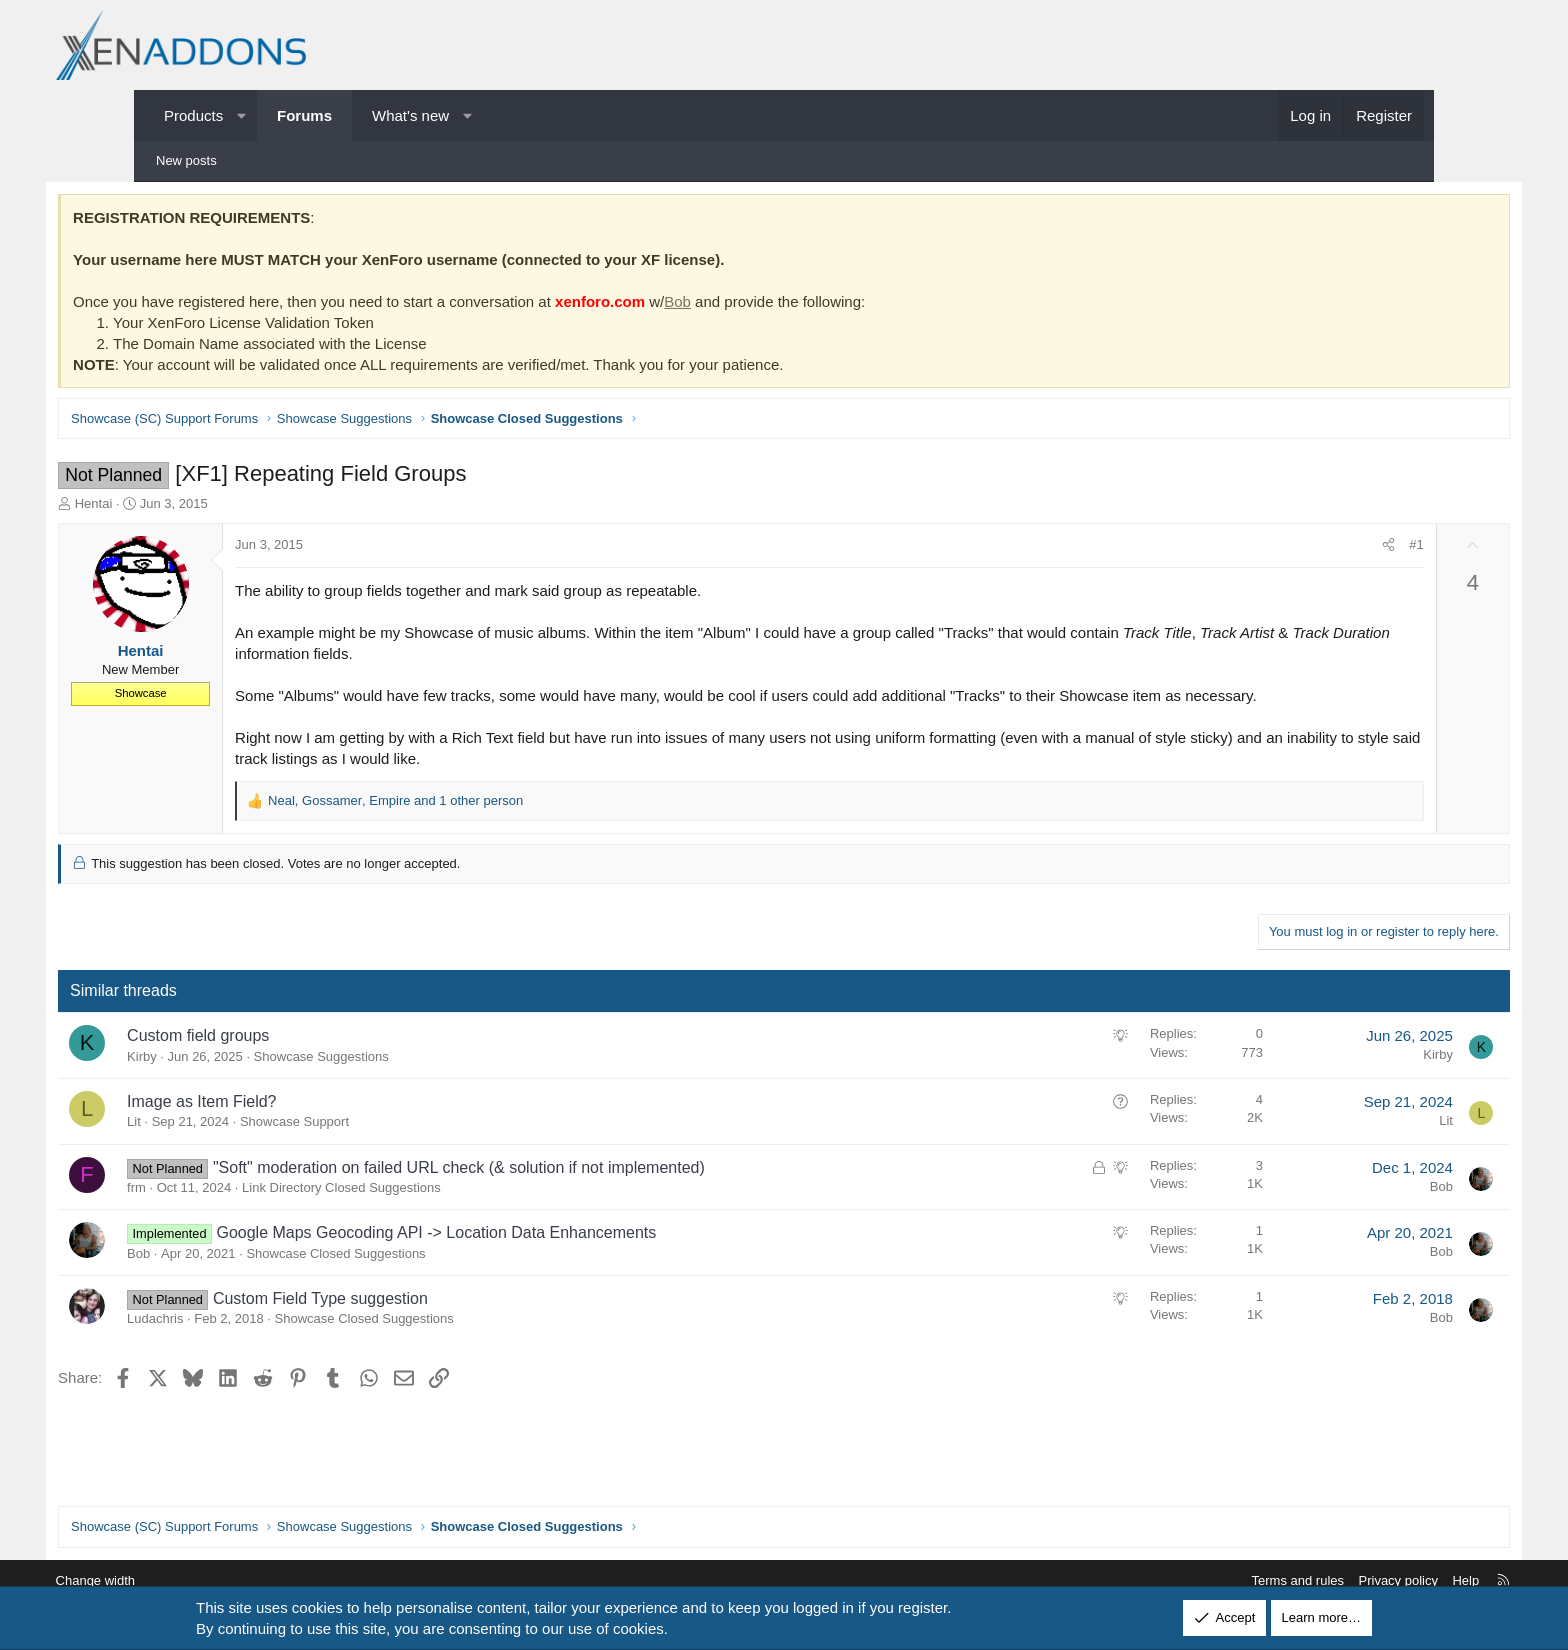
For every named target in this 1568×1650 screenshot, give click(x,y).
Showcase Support (385, 1146)
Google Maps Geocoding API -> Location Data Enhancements (527, 1257)
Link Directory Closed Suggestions (432, 1211)
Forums (304, 115)
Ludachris (246, 1342)
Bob (768, 304)
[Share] (1297, 549)
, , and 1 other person (486, 824)
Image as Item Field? (292, 1125)
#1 (1325, 548)
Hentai (185, 506)
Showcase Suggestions (412, 1080)
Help (1368, 1580)
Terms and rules (1200, 1580)
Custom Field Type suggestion (411, 1322)
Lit (225, 1146)
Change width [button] (193, 1580)
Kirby (233, 1080)
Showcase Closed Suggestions (426, 1277)
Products (193, 115)
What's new (410, 115)
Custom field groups (289, 1060)
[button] (241, 115)
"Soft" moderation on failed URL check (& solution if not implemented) (550, 1191)
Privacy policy (1300, 1580)
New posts (186, 160)
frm (227, 1211)
